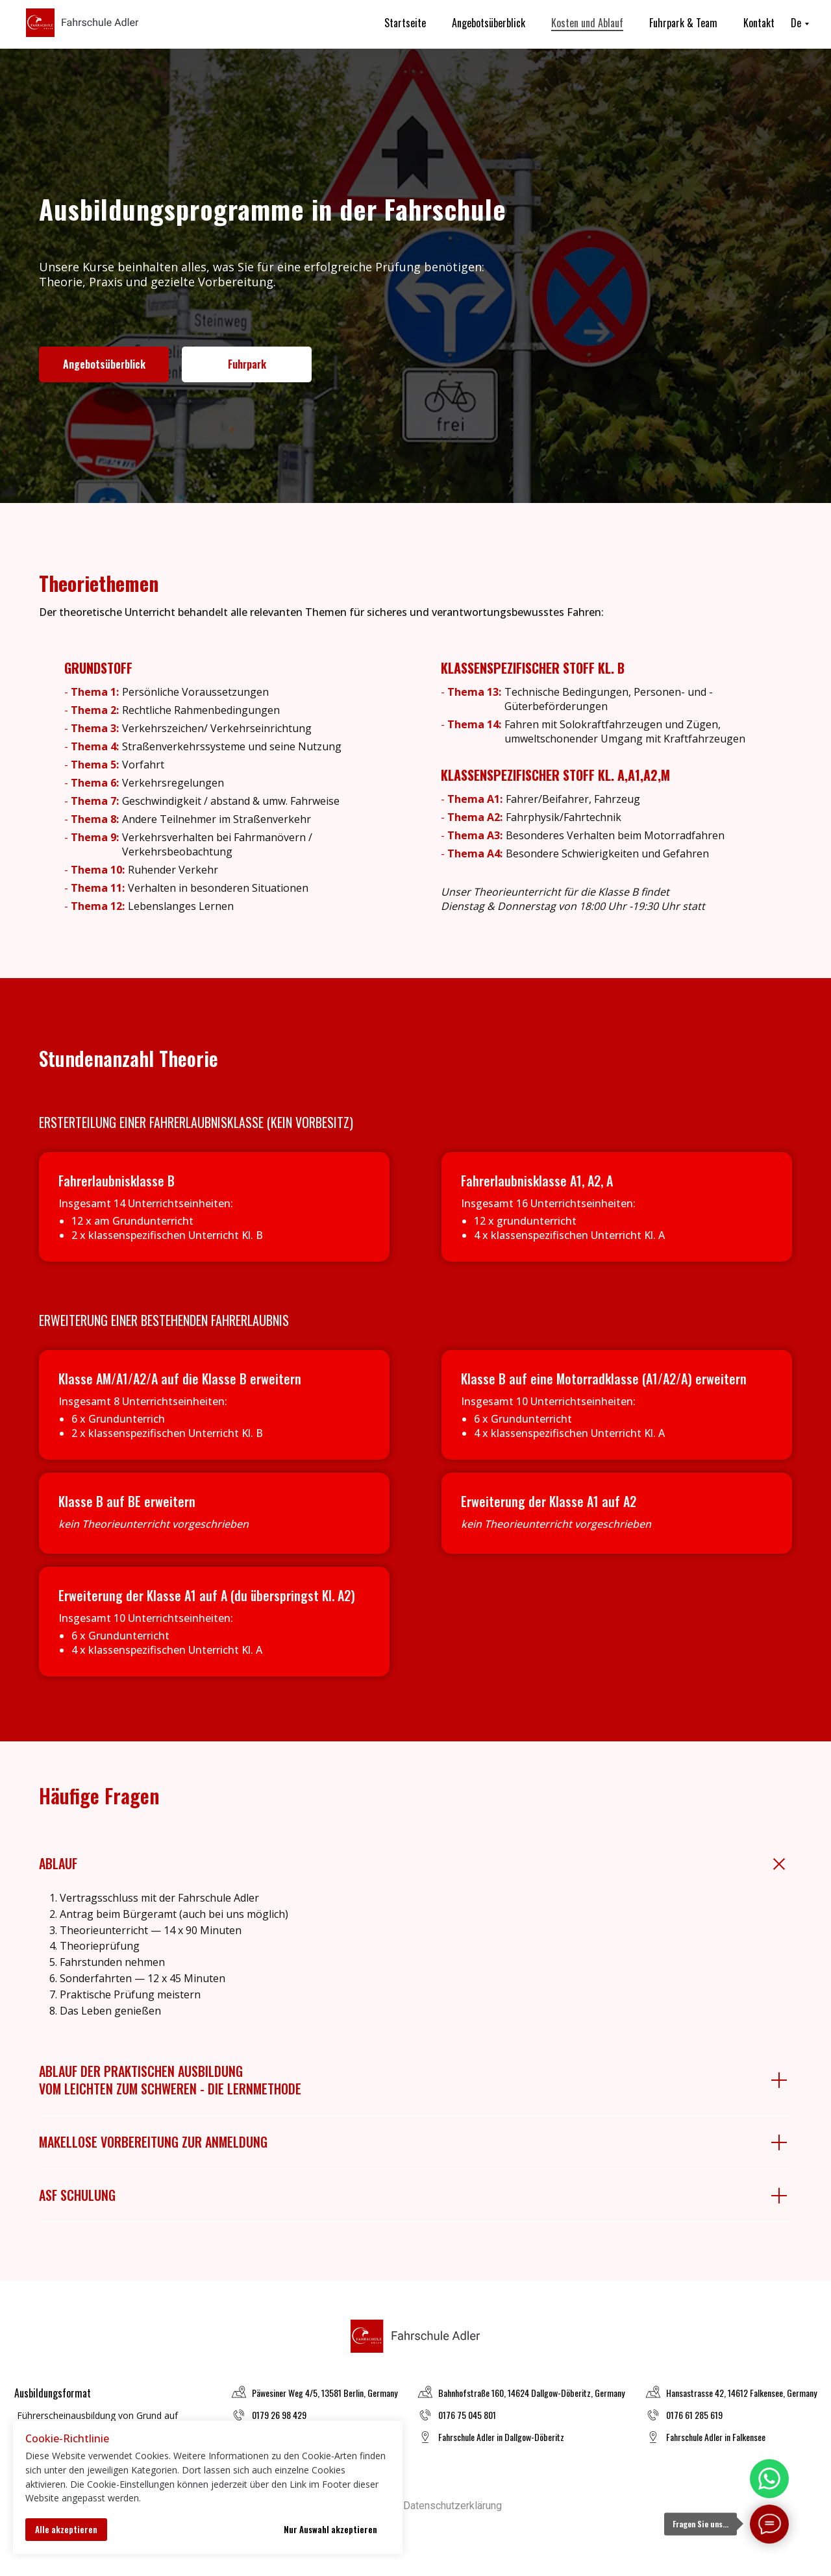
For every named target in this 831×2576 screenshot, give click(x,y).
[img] (769, 2478)
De (796, 23)
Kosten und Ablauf (587, 23)
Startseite (405, 23)
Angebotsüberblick (488, 23)
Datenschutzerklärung (452, 2505)
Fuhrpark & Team (683, 23)
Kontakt (759, 23)
